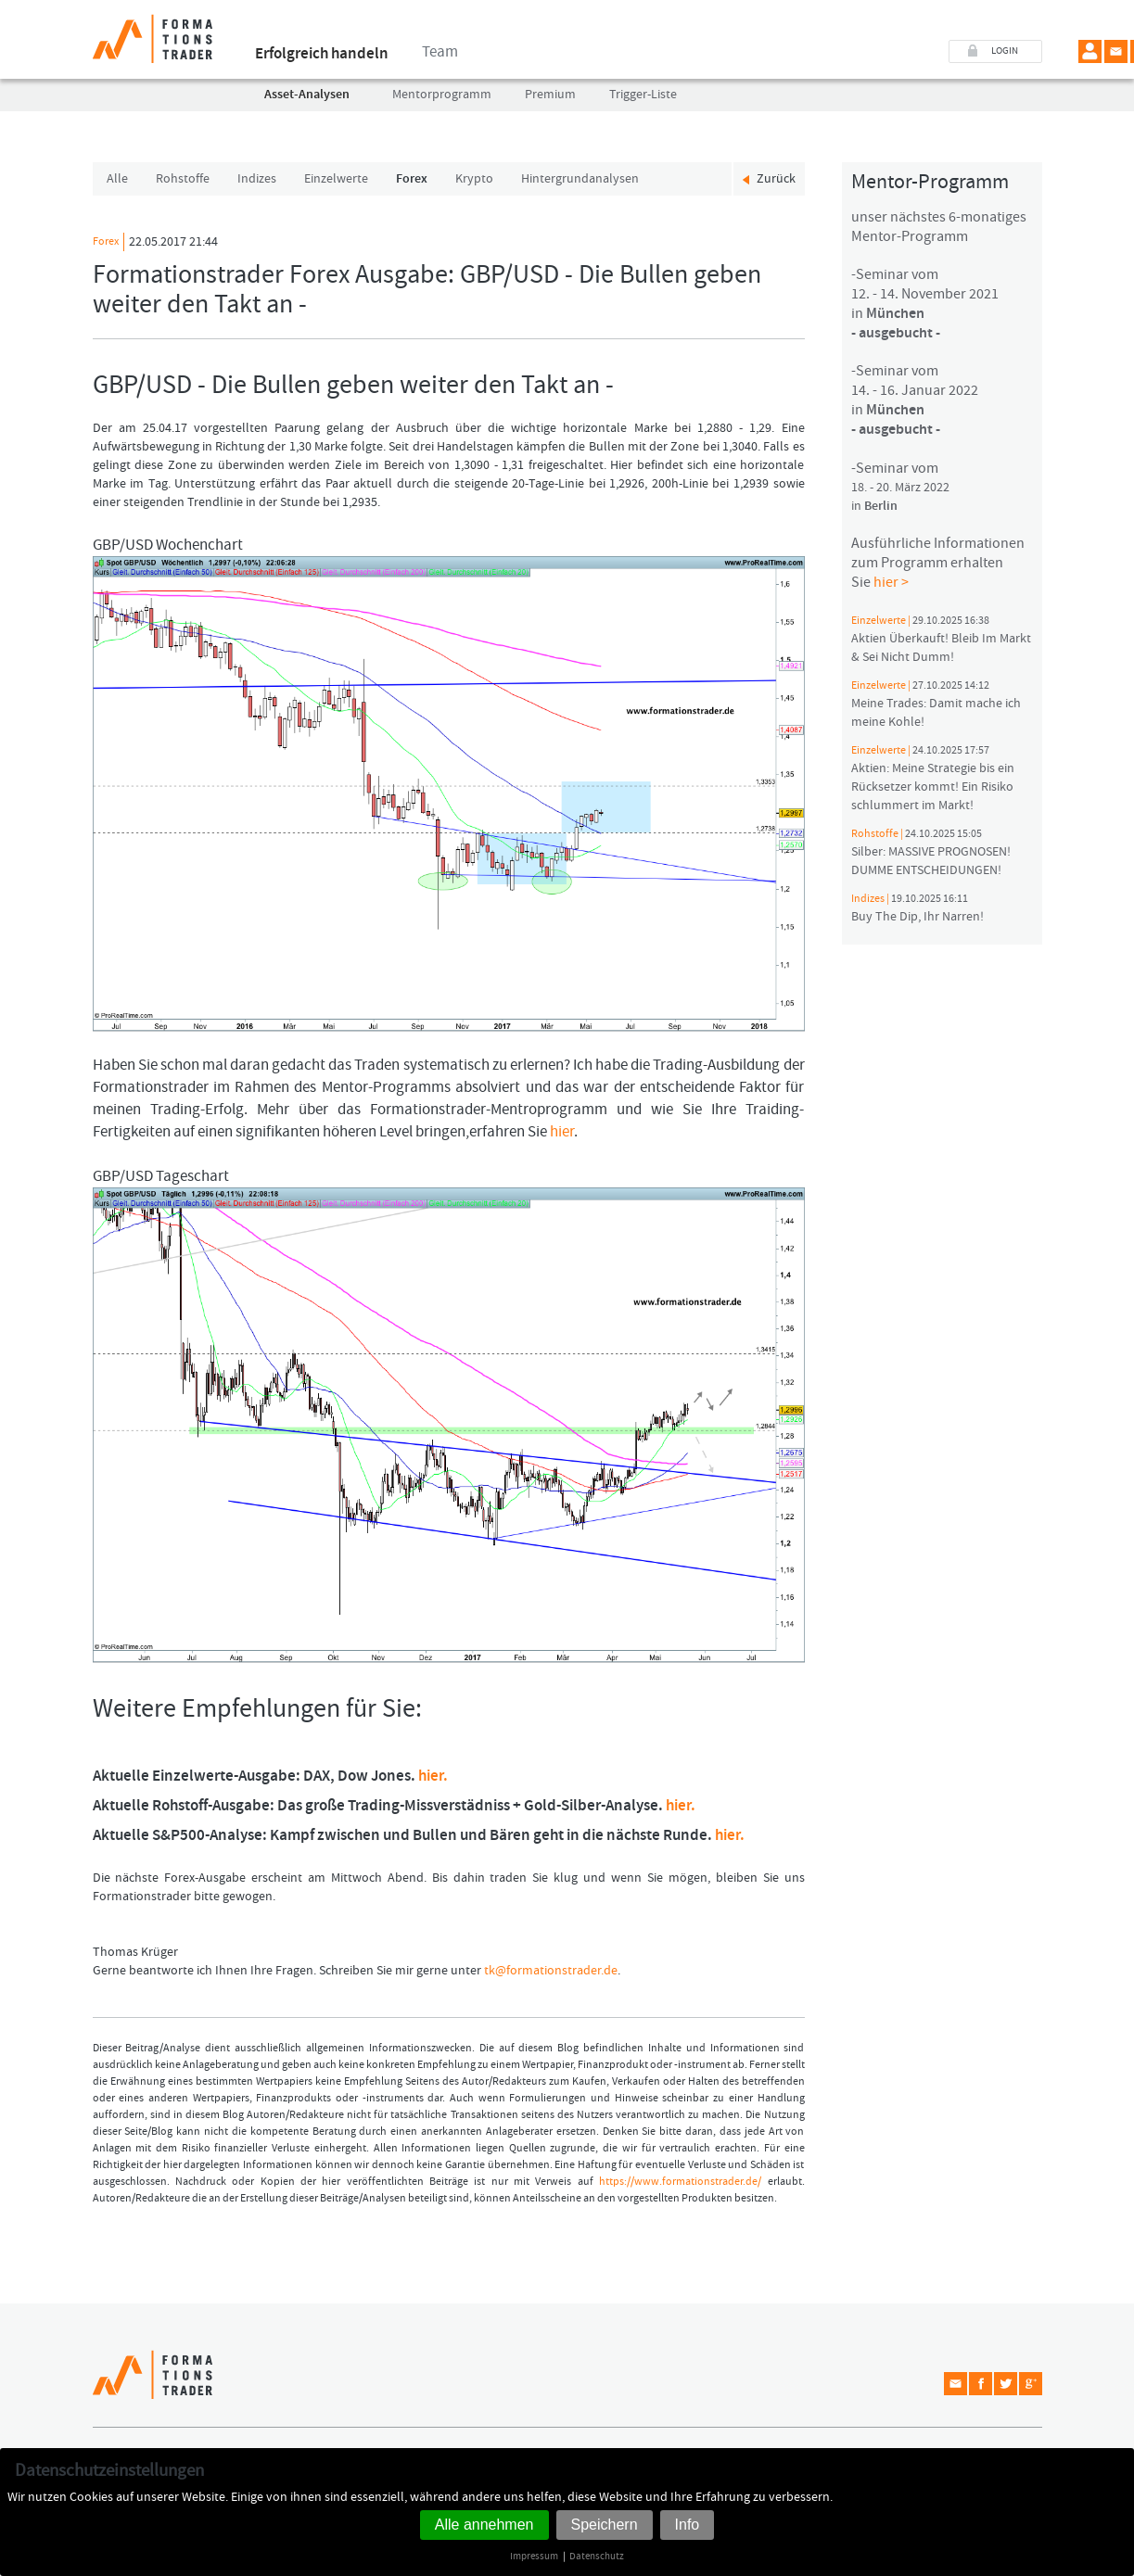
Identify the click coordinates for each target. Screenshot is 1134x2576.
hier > (891, 582)
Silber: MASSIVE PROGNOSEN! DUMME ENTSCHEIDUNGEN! (931, 853)
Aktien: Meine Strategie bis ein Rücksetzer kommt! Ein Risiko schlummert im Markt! (932, 778)
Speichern (604, 2524)
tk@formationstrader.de (551, 1970)
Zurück (776, 178)
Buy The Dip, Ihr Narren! (917, 908)
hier (562, 1132)
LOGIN (1004, 50)
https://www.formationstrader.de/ (680, 2182)
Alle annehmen (484, 2524)
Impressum (534, 2556)
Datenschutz (596, 2556)
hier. (433, 1776)
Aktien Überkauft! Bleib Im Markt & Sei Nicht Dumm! (941, 640)
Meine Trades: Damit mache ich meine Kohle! (936, 704)
